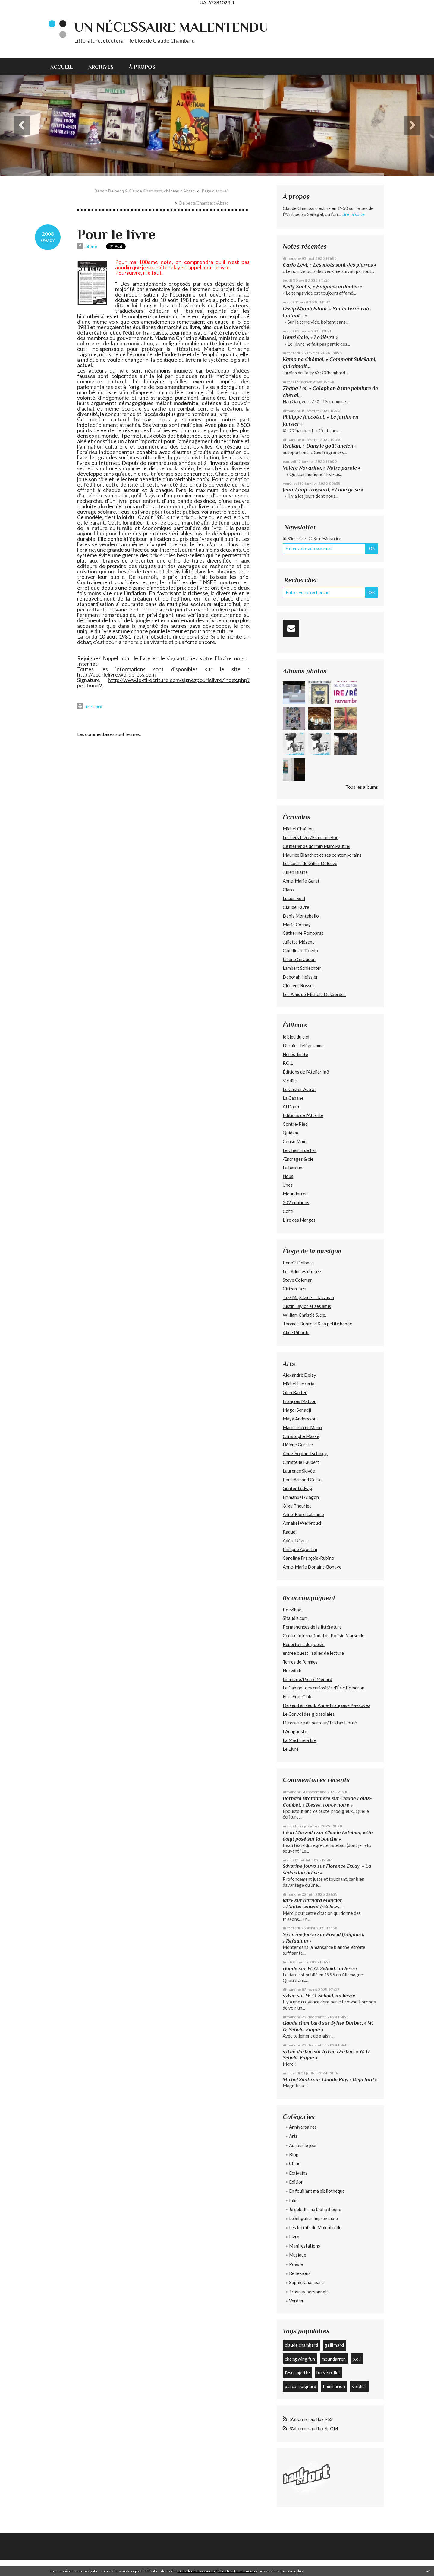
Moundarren (295, 1193)
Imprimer (89, 706)
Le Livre (291, 1749)
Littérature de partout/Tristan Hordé (320, 1722)
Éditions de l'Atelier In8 (306, 1071)
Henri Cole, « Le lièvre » (310, 337)
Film (293, 2200)
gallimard (334, 2345)
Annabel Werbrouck (302, 1523)
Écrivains (298, 2172)
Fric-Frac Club (297, 1696)
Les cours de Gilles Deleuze (310, 863)
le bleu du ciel (296, 1036)
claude (290, 1968)
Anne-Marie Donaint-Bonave (312, 1566)
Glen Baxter (295, 1392)
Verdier (290, 1080)
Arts (293, 2136)
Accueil (61, 67)
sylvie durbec (298, 2051)
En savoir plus (292, 2571)
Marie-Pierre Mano (302, 1427)
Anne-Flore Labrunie (303, 1514)
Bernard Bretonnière (306, 1798)
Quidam (290, 1132)
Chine (294, 2163)
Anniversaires (303, 2127)
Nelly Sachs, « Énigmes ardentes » (322, 287)
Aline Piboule (296, 1332)
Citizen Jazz (294, 1288)
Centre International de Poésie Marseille (323, 1635)
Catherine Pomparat (303, 933)
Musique (297, 2254)
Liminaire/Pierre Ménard (307, 1679)
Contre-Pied (295, 1124)
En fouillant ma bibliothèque (317, 2191)
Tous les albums (361, 787)
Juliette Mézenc (298, 941)
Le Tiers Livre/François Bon (310, 837)
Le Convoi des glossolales (309, 1714)
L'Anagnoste (295, 1731)
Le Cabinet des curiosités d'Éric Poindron (323, 1687)
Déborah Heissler (300, 976)
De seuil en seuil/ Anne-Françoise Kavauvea (326, 1705)
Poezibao (292, 1609)
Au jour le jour (303, 2145)
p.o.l (357, 2359)
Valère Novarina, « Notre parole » (321, 468)
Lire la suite (353, 214)
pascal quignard (300, 2386)
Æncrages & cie (298, 1159)
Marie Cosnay (297, 924)
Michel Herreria (298, 1383)
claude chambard (302, 2023)
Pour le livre (116, 234)
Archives (101, 67)
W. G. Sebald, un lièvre (332, 1968)
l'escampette (297, 2372)
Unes (288, 1185)
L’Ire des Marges (299, 1220)
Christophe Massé (301, 1436)
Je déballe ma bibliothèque (315, 2209)
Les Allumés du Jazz (302, 1271)
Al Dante (291, 1106)
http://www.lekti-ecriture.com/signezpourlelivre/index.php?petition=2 (163, 683)
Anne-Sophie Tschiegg (305, 1453)
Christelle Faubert (301, 1462)
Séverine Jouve (299, 1866)
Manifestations (304, 2245)
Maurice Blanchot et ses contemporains (322, 855)
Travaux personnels (309, 2291)
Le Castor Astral (299, 1089)
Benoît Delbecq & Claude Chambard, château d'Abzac (145, 190)
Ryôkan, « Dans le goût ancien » (320, 446)
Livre (294, 2236)
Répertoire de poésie (304, 1644)
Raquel (290, 1531)
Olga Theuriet (297, 1505)
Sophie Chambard (306, 2282)
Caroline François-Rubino (308, 1558)
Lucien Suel (294, 898)
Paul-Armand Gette (302, 1479)
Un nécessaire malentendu (171, 27)
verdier (359, 2386)
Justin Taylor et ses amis (307, 1306)
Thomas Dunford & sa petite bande (317, 1323)
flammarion (334, 2386)
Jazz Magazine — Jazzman (308, 1297)
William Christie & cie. (304, 1315)
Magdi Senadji (297, 1410)
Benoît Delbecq (298, 1262)
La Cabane (293, 1098)
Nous (288, 1176)
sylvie (289, 1995)
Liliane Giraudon (299, 959)
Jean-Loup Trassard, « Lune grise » (323, 490)
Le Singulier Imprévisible (313, 2218)
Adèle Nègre (295, 1540)
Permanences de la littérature (312, 1626)
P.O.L (288, 1063)
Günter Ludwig (297, 1488)
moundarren (334, 2359)
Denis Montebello (301, 915)
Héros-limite (295, 1054)
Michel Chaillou (298, 828)
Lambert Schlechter (302, 968)
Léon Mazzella (299, 1832)
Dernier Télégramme (303, 1045)
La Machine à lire (299, 1740)
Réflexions (299, 2273)
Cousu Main (295, 1141)
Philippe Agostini (300, 1549)
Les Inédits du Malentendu (315, 2227)
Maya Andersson (299, 1418)
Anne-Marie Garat (301, 881)
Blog (294, 2154)
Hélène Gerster (298, 1444)
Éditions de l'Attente (303, 1115)
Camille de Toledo (300, 950)
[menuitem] (65, 66)
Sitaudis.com (295, 1618)
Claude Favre (296, 907)
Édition (296, 2181)
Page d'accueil (215, 190)
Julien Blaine (295, 872)
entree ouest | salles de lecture (313, 1653)
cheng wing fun (300, 2359)
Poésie (296, 2264)
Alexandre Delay (299, 1375)
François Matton (299, 1401)
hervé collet (328, 2372)
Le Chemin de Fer (299, 1150)
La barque (292, 1167)
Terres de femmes (300, 1661)
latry (288, 1900)
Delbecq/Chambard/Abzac (203, 202)
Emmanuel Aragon (301, 1497)
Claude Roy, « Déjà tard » (349, 2079)
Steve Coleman (298, 1280)
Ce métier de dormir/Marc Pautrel (316, 846)
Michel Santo (297, 2079)
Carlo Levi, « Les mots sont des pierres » (329, 265)
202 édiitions (296, 1202)
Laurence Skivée (299, 1471)
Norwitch (292, 1670)
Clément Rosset (298, 985)
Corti (288, 1211)
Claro (288, 889)
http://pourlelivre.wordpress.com (116, 674)
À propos (142, 67)
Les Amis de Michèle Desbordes (314, 994)
